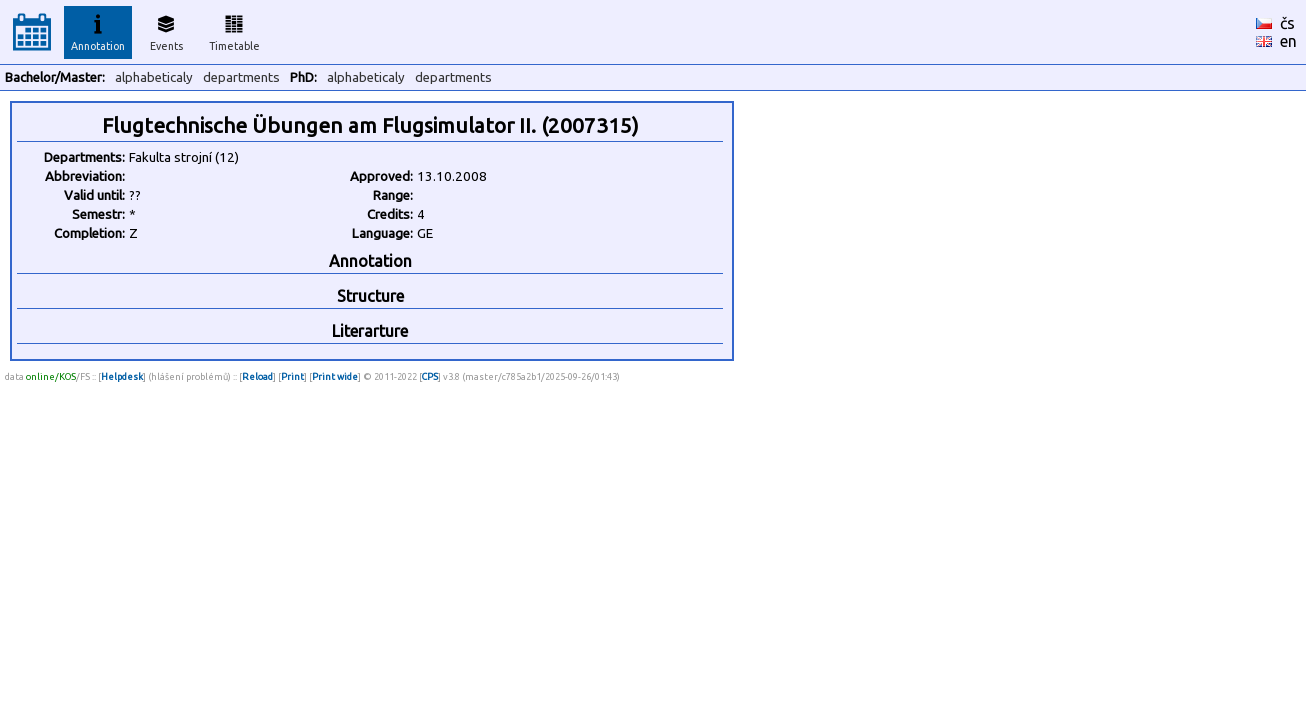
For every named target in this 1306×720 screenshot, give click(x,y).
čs (1287, 23)
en (1288, 41)
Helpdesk (122, 376)
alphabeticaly (154, 77)
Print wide (335, 376)
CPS (430, 376)
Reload (257, 376)
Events (166, 30)
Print (292, 376)
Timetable (234, 30)
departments (241, 77)
